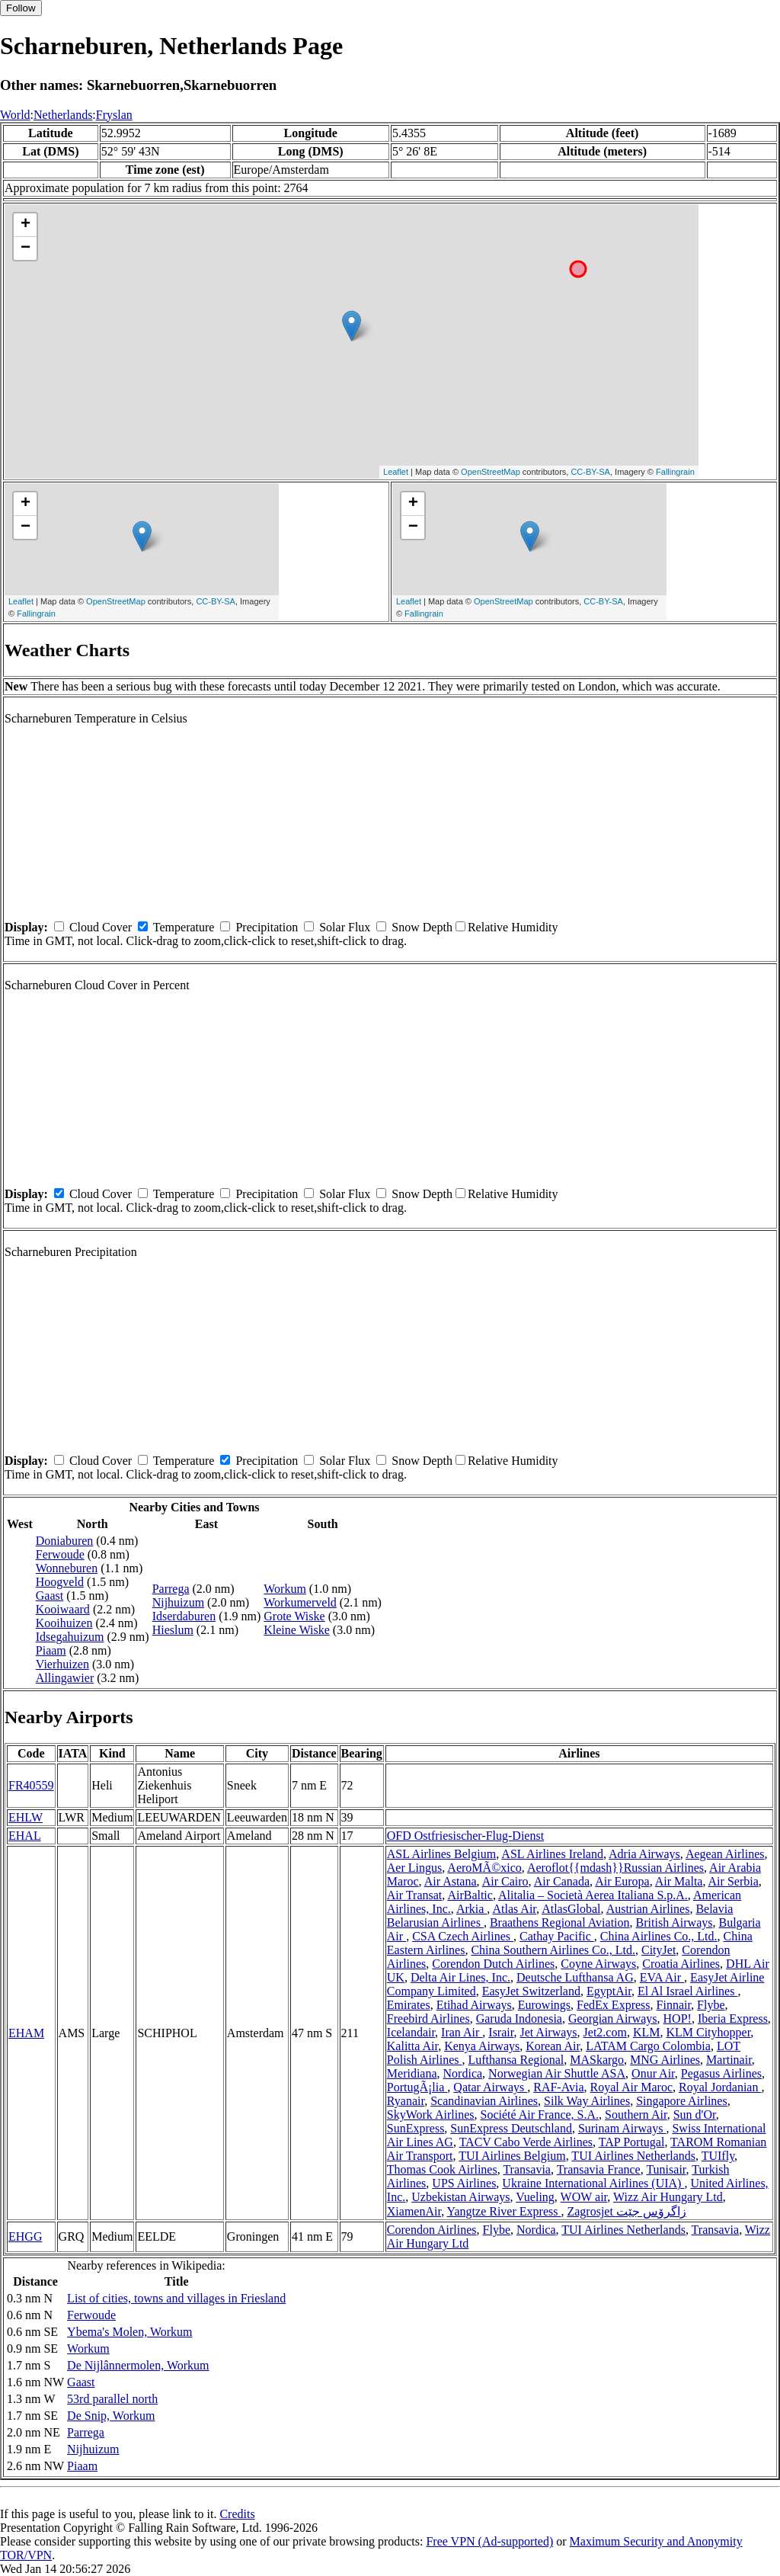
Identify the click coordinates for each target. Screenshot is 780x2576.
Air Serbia (733, 1881)
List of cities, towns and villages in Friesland (176, 2298)
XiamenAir (414, 2211)
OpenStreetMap (490, 471)
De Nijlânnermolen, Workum (138, 2365)
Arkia (471, 1908)
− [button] (25, 248)
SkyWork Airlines (431, 2114)
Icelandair (411, 2032)
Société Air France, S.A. (540, 2114)
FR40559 (31, 1785)
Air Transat (414, 1895)
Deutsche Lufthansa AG (575, 1977)
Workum (285, 1588)
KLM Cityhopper (708, 2032)
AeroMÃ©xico (484, 1867)
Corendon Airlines (432, 2229)
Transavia (527, 2169)
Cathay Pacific (556, 1936)
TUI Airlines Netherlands (633, 2155)
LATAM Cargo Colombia (648, 2045)
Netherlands (63, 114)
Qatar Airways (490, 2087)
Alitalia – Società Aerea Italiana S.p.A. (593, 1895)
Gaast (49, 1595)
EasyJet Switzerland (531, 1991)
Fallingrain (675, 471)
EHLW (25, 1817)
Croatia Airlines (681, 1963)
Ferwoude (60, 1554)
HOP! (677, 2018)
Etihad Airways (474, 2004)
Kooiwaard (63, 1609)
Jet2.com (605, 2032)
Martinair (729, 2059)
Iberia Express (733, 2018)
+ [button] (25, 224)
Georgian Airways (612, 2018)
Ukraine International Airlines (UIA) (593, 2183)
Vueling (535, 2196)
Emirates (408, 2004)
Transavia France (599, 2169)
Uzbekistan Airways (460, 2196)
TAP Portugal (632, 2141)
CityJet (658, 1949)
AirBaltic (470, 1895)
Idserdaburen (184, 1616)
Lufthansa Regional (516, 2059)
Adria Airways (644, 1853)
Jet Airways (548, 2032)
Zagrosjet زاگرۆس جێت (626, 2211)
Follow (21, 8)
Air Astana (450, 1881)
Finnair (674, 2004)
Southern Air (636, 2114)
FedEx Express (613, 2004)
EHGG (25, 2236)
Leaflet (395, 471)
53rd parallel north (112, 2398)
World (15, 114)
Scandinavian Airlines (484, 2100)
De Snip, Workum (111, 2415)
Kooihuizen (64, 1622)
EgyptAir (609, 1991)
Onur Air (653, 2073)
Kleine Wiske (297, 1629)
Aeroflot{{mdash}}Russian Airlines (615, 1867)
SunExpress (416, 2128)
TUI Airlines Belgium (512, 2155)
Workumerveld (300, 1602)
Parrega (171, 1588)
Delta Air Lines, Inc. (460, 1977)
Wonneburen (67, 1568)
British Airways (674, 1922)
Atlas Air (514, 1908)
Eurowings (544, 2004)
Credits (236, 2513)
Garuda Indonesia (519, 2018)
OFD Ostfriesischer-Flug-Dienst (465, 1835)
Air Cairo (505, 1881)
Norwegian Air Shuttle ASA (556, 2073)
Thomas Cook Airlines (442, 2169)
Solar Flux (344, 927)
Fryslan (114, 114)
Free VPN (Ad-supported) (489, 2541)
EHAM (26, 2033)
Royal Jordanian (720, 2087)
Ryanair (405, 2100)
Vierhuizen (62, 1664)
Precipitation (266, 927)
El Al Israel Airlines (688, 1991)
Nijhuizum (178, 1602)
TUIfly (718, 2155)
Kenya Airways (481, 2045)
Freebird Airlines (428, 2018)
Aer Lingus (414, 1867)
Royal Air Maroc (631, 2087)
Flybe (710, 2004)
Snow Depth (422, 927)
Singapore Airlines (681, 2100)
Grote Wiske (294, 1616)
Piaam (51, 1650)
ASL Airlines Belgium (441, 1853)
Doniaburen (65, 1540)
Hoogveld (60, 1581)
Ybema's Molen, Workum (129, 2331)
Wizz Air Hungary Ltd (668, 2196)
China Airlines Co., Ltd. (659, 1936)
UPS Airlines (464, 2183)
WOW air (584, 2196)
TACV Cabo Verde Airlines (526, 2141)
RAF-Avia (558, 2087)
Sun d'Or (694, 2114)
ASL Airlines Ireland (552, 1853)
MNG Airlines (665, 2059)
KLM (646, 2032)
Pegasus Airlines (721, 2073)
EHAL (24, 1835)
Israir (500, 2032)
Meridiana (412, 2073)
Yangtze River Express (504, 2211)
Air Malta (679, 1881)
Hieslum (172, 1629)
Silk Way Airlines (587, 2100)
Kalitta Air (412, 2045)
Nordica (463, 2073)
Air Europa (622, 1881)
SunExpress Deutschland (511, 2128)
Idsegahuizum (70, 1636)
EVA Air (662, 1977)
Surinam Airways (622, 2128)
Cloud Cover (100, 927)
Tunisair (666, 2169)
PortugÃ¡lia (417, 2087)
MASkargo (597, 2059)
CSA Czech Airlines (462, 1936)
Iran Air (461, 2032)
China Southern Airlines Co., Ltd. (553, 1949)
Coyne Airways (598, 1963)
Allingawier (65, 1677)
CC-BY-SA (590, 471)
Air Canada (562, 1881)
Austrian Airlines (648, 1908)
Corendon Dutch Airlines (493, 1963)
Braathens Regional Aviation (560, 1922)
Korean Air (553, 2045)
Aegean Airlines (725, 1853)
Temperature (184, 927)
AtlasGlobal (571, 1908)
